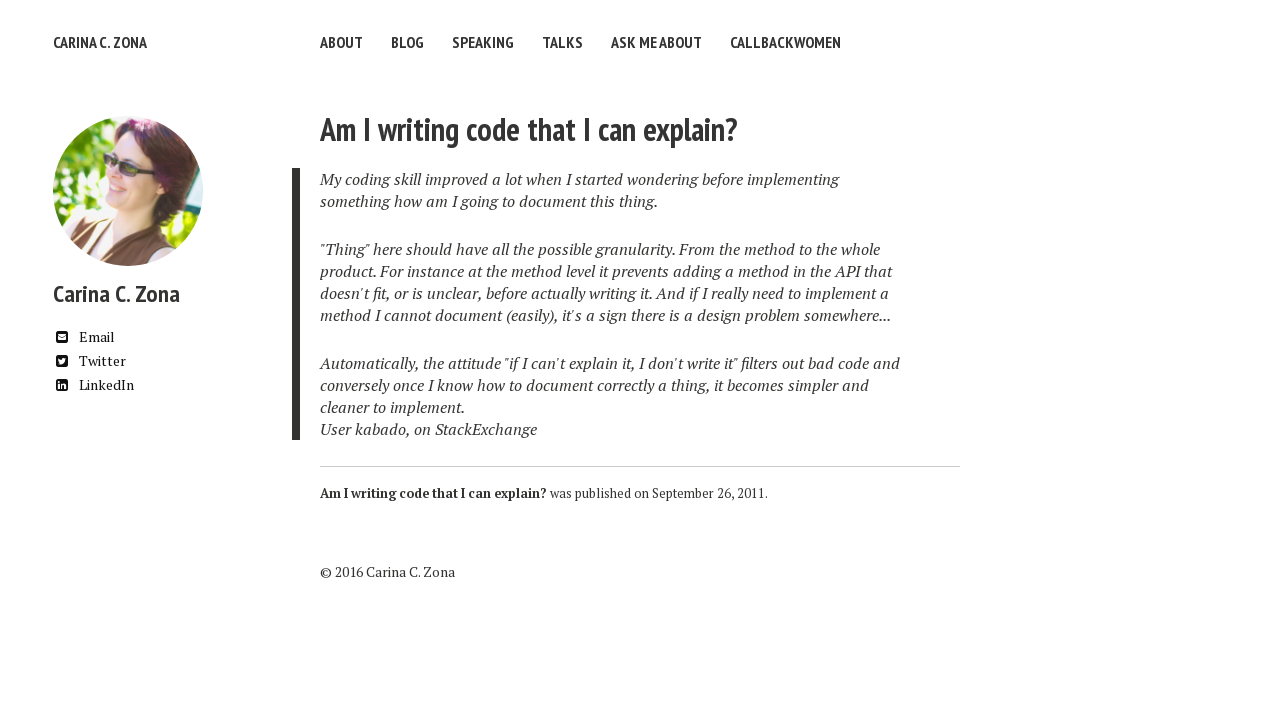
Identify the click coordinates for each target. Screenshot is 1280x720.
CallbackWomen (785, 42)
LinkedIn (93, 384)
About (341, 42)
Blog (407, 42)
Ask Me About (656, 42)
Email (84, 336)
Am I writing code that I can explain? (528, 129)
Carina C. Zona (100, 42)
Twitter (89, 360)
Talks (562, 42)
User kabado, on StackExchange (428, 429)
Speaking (483, 42)
